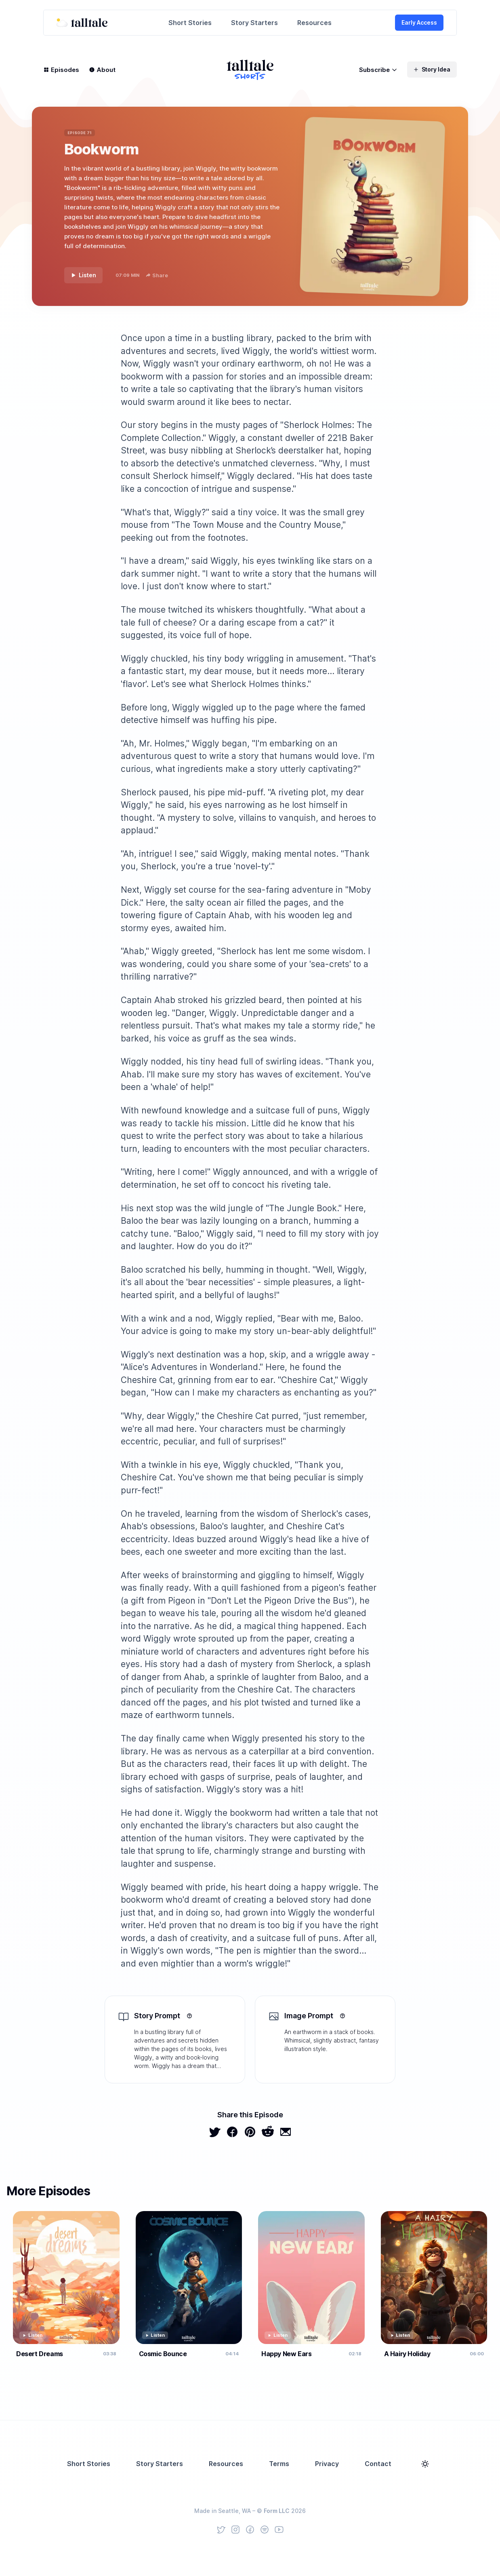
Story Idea (432, 69)
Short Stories (190, 23)
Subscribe (378, 70)
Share (157, 275)
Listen (83, 275)
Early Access (419, 22)
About (102, 70)
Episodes (61, 70)
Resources (314, 23)
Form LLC (277, 2510)
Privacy (327, 2464)
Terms (279, 2464)
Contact (378, 2464)
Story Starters (254, 23)
